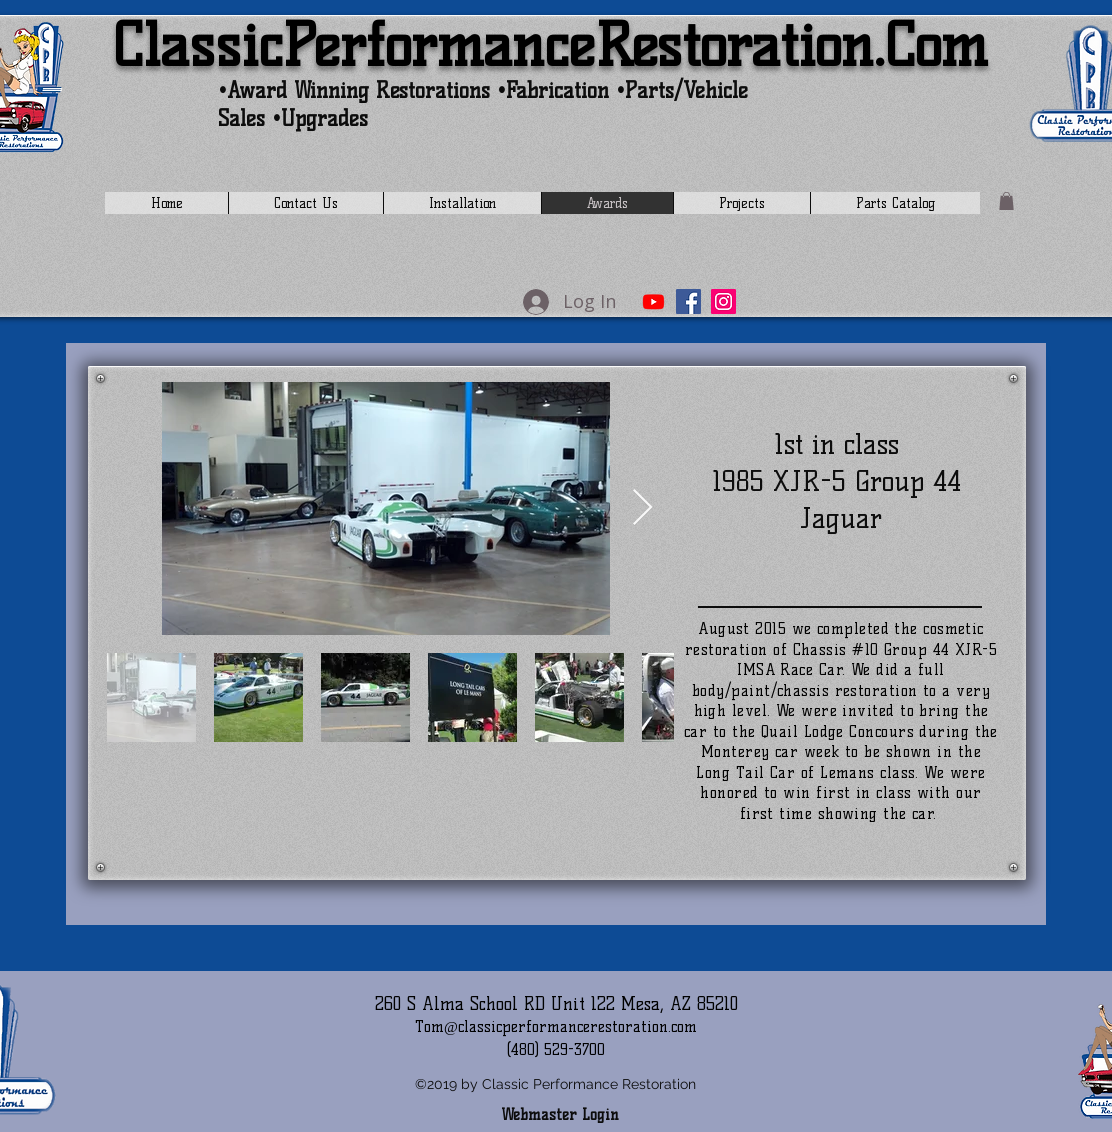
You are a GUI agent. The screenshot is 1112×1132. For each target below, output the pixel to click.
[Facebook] (688, 301)
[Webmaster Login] (560, 1115)
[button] (1006, 201)
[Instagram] (723, 301)
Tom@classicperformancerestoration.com (556, 1027)
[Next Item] (642, 508)
